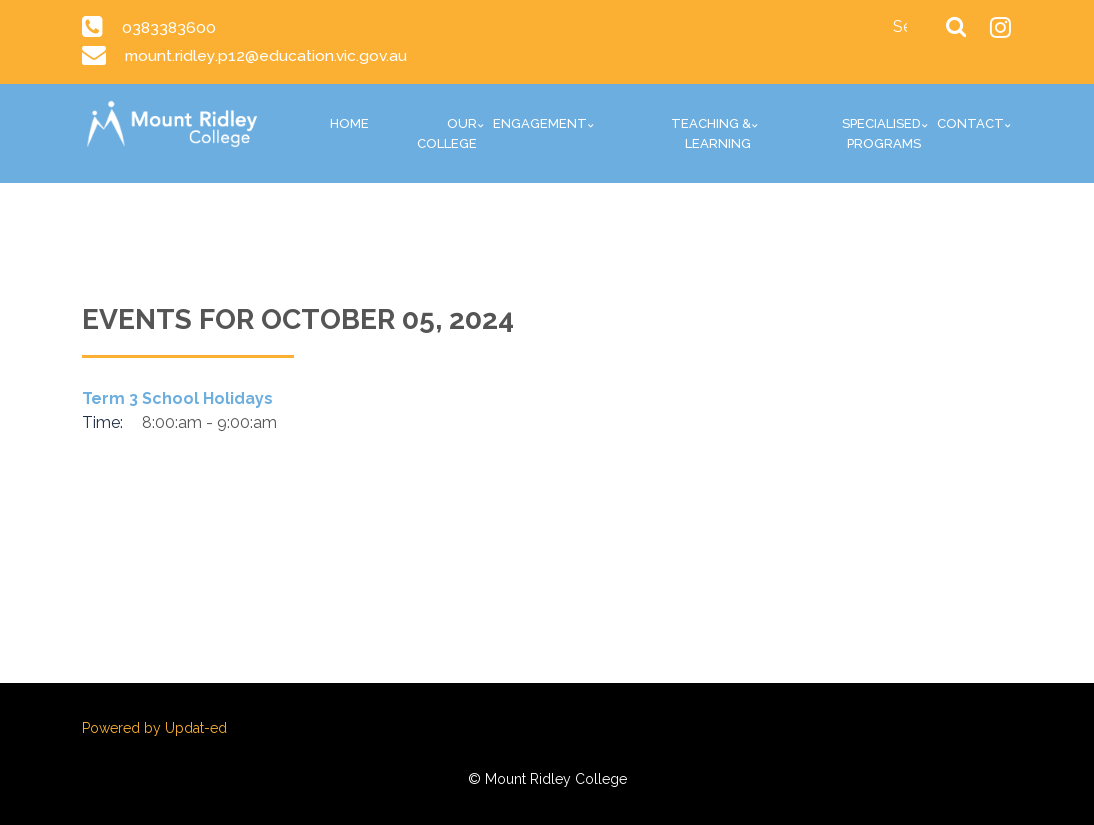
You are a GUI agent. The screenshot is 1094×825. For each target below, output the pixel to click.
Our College (447, 133)
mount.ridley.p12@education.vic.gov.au (266, 55)
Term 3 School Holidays (177, 398)
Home (349, 123)
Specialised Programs (881, 133)
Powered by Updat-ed (154, 728)
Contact (970, 123)
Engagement (540, 123)
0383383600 (170, 27)
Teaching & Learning (711, 133)
